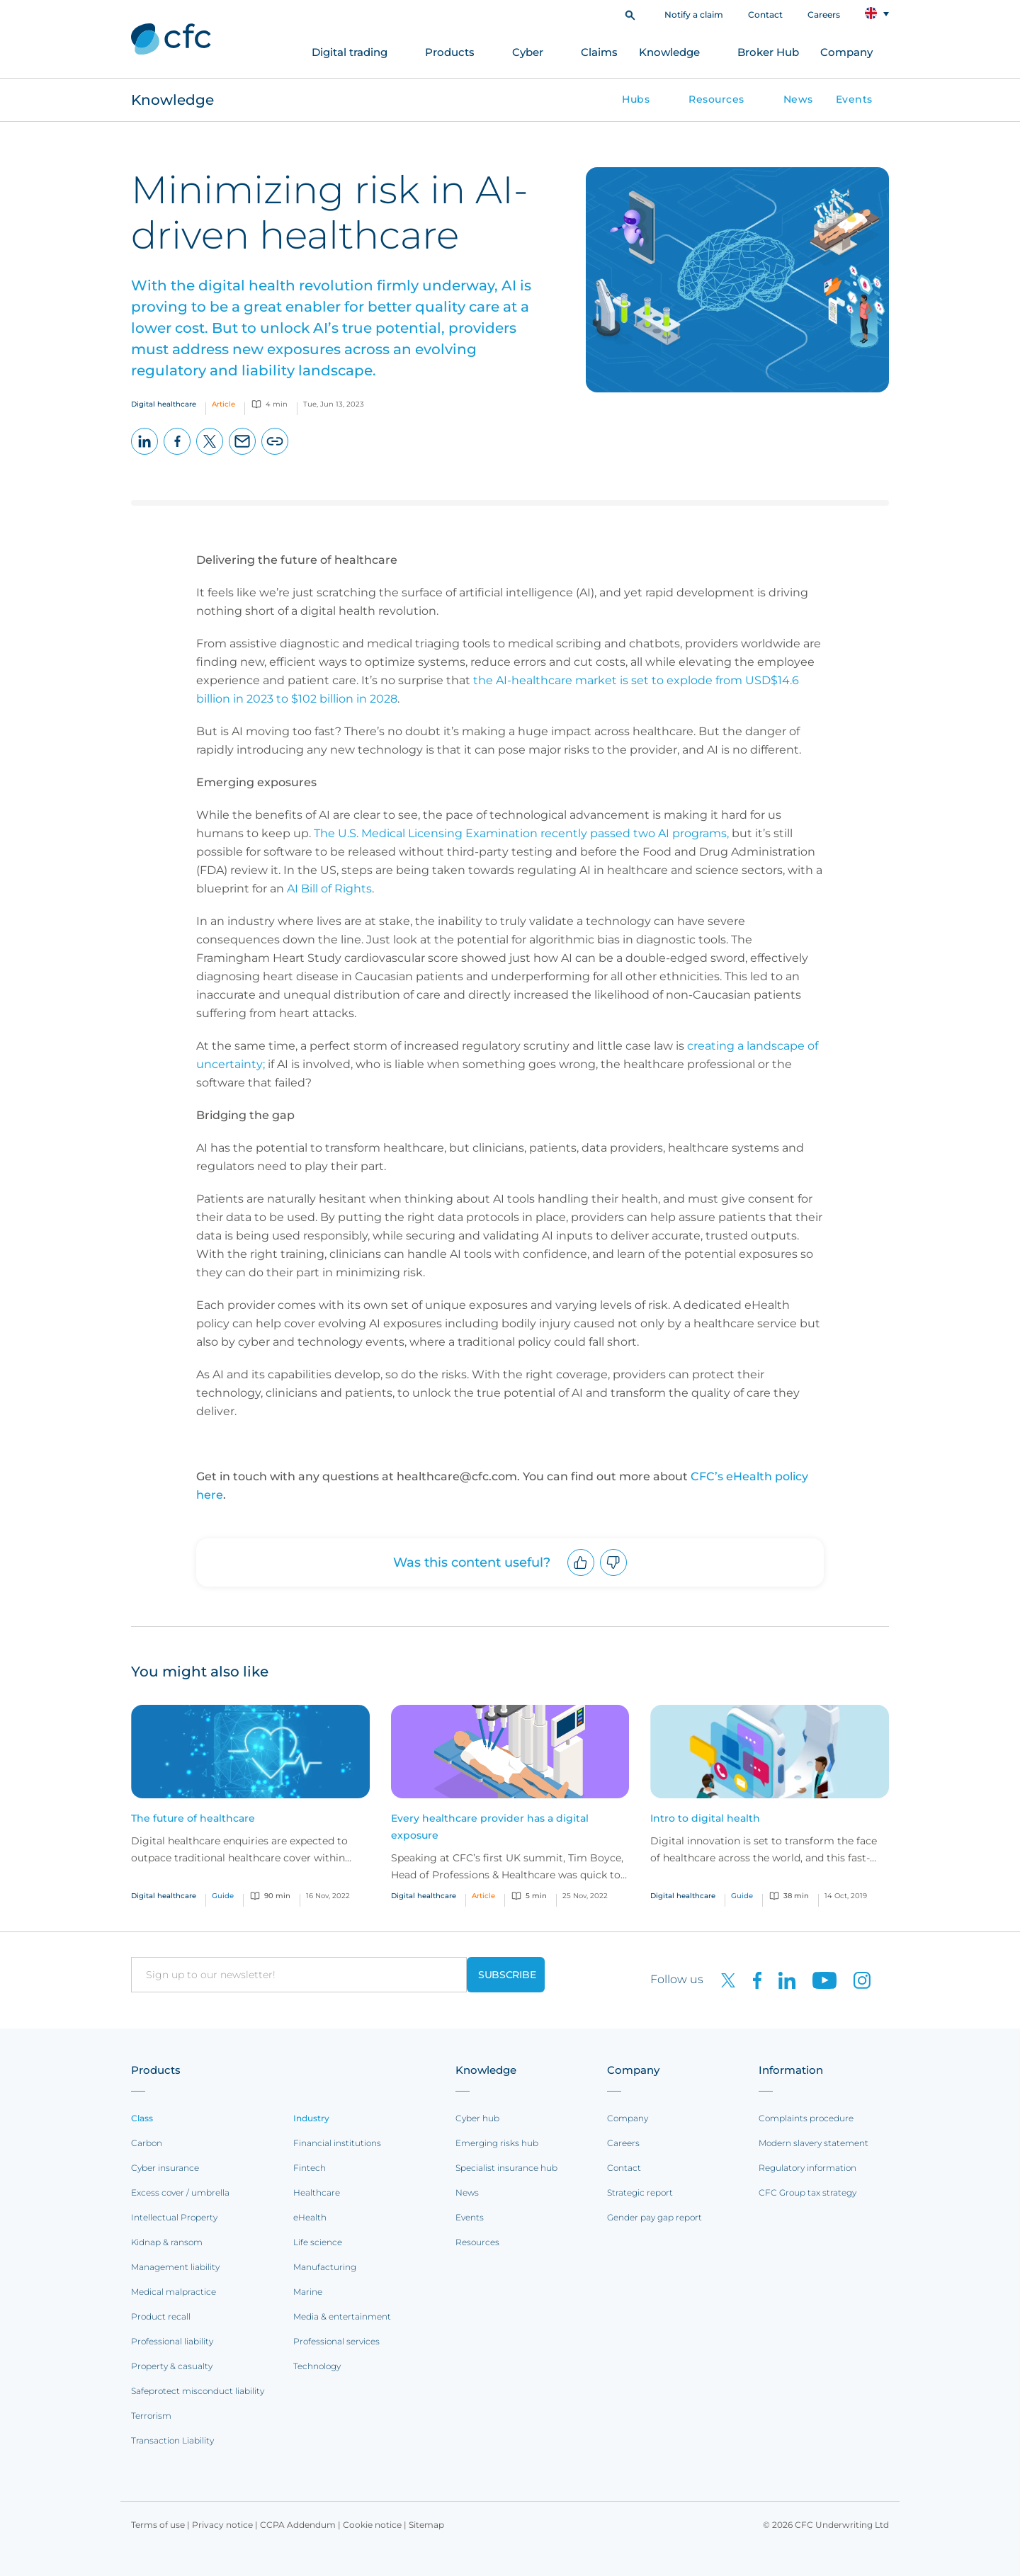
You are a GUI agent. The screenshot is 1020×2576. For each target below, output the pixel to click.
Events (854, 99)
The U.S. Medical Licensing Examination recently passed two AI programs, (521, 833)
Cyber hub (477, 2118)
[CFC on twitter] (722, 1979)
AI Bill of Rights (329, 888)
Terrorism (151, 2415)
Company (846, 52)
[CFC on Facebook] (751, 1979)
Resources (716, 99)
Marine (307, 2291)
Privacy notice (222, 2524)
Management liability (175, 2267)
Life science (317, 2242)
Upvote (581, 1575)
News (798, 99)
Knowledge (669, 52)
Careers (824, 14)
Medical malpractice (173, 2291)
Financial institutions (337, 2143)
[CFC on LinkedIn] (781, 1979)
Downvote (614, 1575)
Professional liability (172, 2341)
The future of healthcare (193, 1818)
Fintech (309, 2167)
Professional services (336, 2341)
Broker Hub (768, 52)
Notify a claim (693, 14)
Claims (599, 52)
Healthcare (316, 2192)
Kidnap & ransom (167, 2242)
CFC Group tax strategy (807, 2192)
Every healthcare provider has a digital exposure (490, 1827)
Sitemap (426, 2524)
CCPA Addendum (298, 2524)
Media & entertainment (342, 2316)
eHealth (310, 2217)
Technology (317, 2366)
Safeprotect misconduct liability (197, 2390)
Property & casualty (171, 2366)
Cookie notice (372, 2524)
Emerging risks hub (496, 2143)
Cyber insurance (165, 2167)
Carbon (146, 2143)
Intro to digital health (705, 1818)
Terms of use (158, 2524)
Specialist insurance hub (506, 2167)
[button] (630, 13)
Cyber (527, 52)
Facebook (177, 454)
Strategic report (640, 2192)
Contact (765, 14)
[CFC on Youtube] (818, 1979)
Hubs (636, 99)
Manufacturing (324, 2267)
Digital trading (349, 52)
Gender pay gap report (654, 2217)
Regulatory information (807, 2167)
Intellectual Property (174, 2217)
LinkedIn (145, 454)
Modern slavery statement (813, 2143)
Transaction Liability (172, 2440)
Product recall (161, 2316)
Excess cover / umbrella (180, 2192)
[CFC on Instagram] (855, 1979)
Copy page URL (275, 454)
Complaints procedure (806, 2118)
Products (450, 52)
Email (243, 454)
